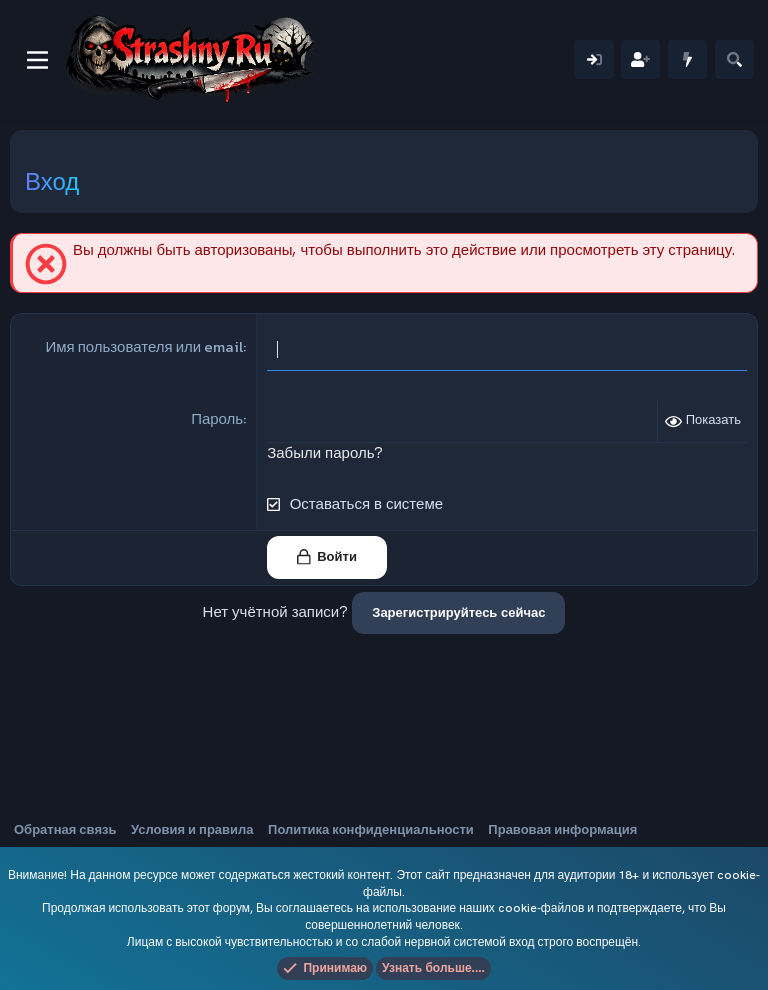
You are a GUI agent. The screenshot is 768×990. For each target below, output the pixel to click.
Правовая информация (562, 829)
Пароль (217, 418)
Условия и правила (192, 829)
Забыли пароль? (325, 453)
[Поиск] (734, 59)
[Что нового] (687, 59)
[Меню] (37, 60)
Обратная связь (65, 829)
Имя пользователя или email (144, 346)
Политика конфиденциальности (371, 829)
